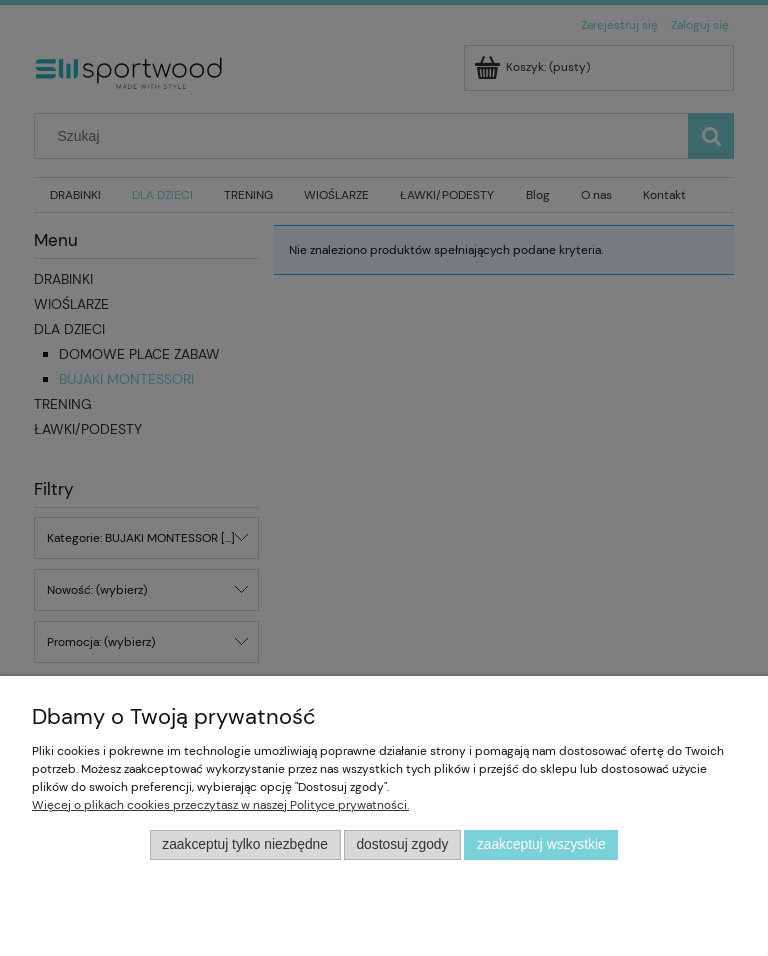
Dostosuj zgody (402, 844)
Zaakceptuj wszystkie (541, 844)
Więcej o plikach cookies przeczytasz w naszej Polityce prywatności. (220, 805)
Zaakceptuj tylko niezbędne (245, 844)
